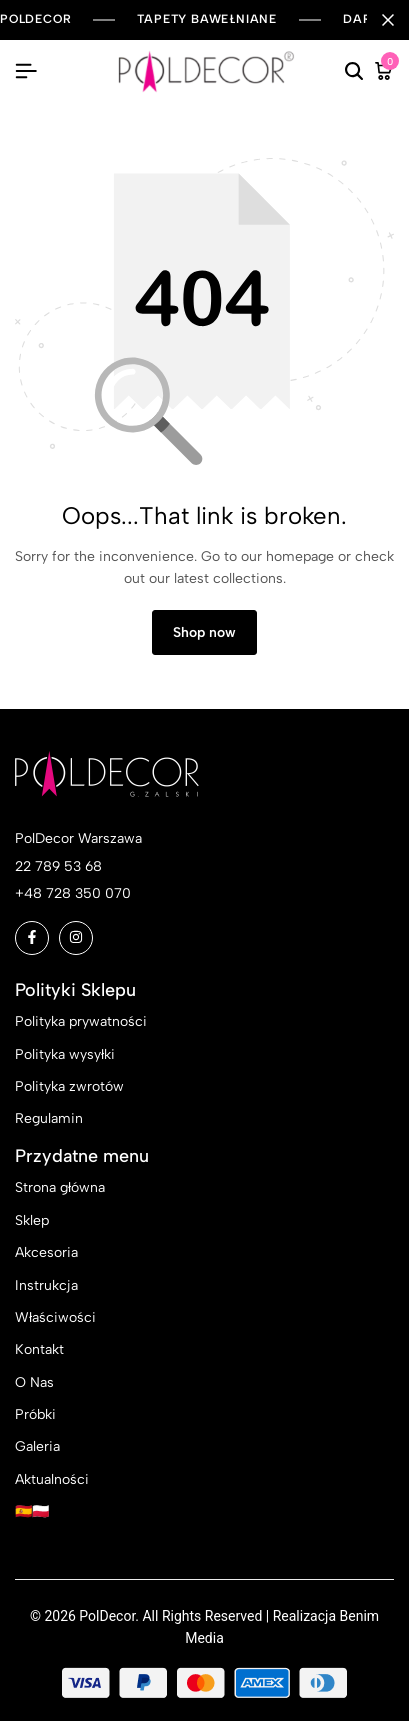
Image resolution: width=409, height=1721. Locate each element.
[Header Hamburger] (26, 71)
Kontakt (39, 1349)
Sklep (32, 1220)
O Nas (34, 1382)
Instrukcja (46, 1285)
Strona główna (60, 1187)
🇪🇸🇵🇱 (32, 1511)
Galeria (37, 1446)
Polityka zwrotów (69, 1086)
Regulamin (49, 1118)
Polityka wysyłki (65, 1054)
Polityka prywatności (81, 1021)
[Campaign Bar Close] (388, 20)
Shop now (204, 632)
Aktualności (52, 1479)
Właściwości (55, 1317)
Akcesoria (46, 1252)
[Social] (32, 938)
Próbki (35, 1414)
